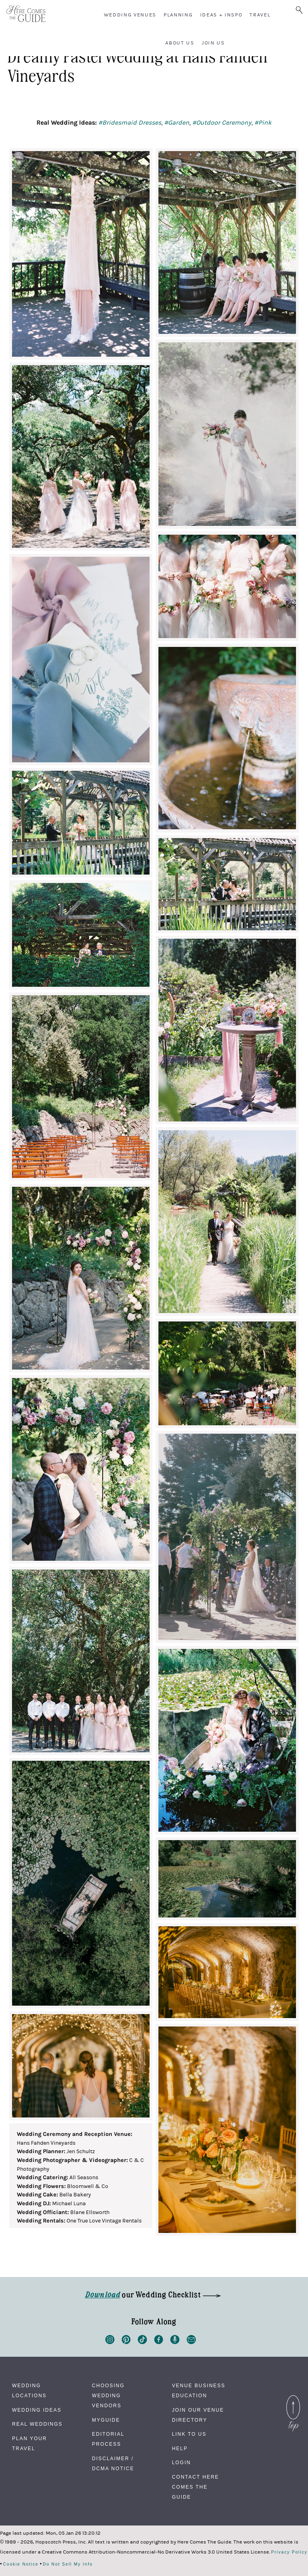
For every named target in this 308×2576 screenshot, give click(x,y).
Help (180, 2448)
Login (181, 2462)
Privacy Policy (289, 2552)
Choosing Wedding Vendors (108, 2395)
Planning (178, 15)
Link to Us (189, 2434)
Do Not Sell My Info (68, 2564)
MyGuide (106, 2420)
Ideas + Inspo (221, 15)
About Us (179, 43)
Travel (259, 15)
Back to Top (293, 2400)
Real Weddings (37, 2424)
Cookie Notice (20, 2564)
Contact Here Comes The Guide (195, 2487)
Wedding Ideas (36, 2410)
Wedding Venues (130, 15)
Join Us (213, 43)
